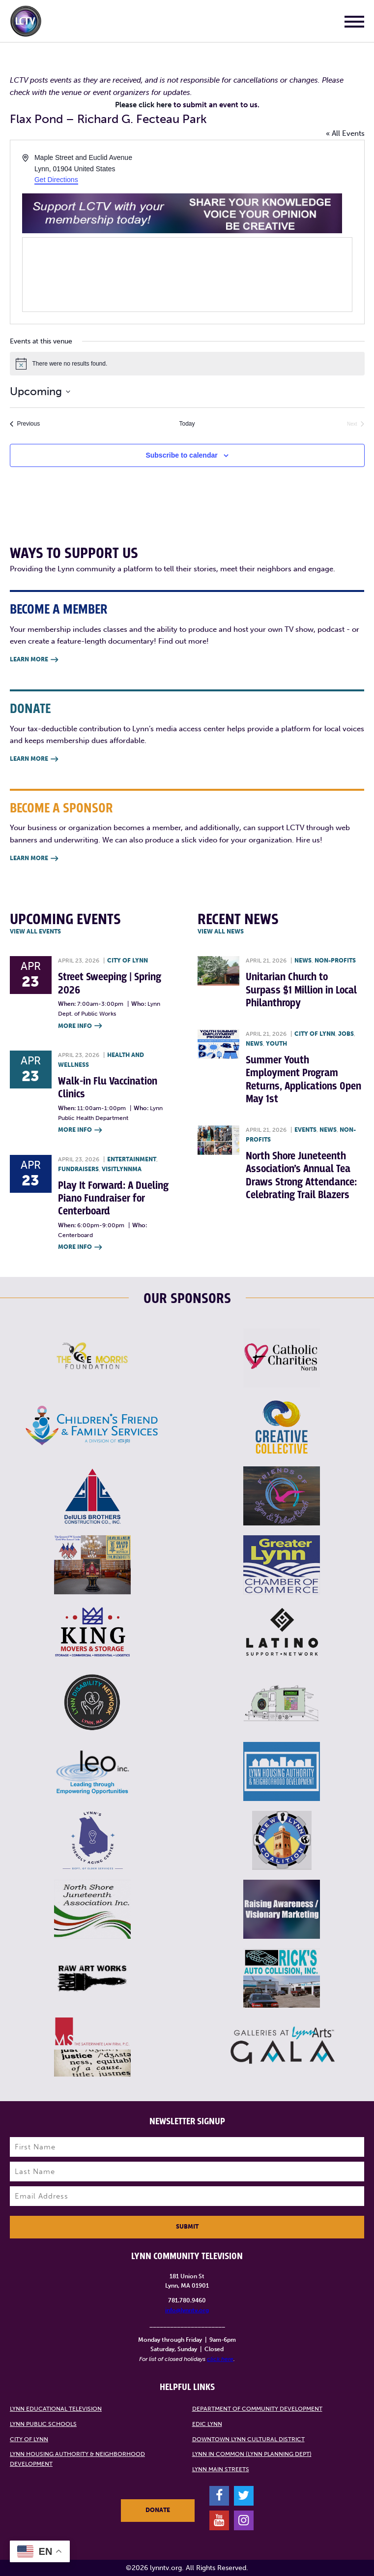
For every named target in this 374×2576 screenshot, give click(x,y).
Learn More (34, 660)
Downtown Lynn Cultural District (248, 2439)
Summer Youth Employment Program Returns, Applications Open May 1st (303, 1080)
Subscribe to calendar (181, 455)
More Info (80, 1026)
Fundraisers (78, 1169)
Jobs (346, 1033)
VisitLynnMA (122, 1169)
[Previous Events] (25, 424)
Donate (157, 2510)
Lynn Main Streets (220, 2469)
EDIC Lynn (207, 2424)
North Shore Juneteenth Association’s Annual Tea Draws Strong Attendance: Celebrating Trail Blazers (301, 1175)
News (303, 960)
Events (305, 1129)
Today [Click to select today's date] (187, 423)
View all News (221, 931)
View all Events (35, 931)
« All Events (345, 133)
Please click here (143, 104)
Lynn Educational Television (56, 2408)
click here (220, 2359)
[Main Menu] (354, 23)
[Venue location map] (187, 274)
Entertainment (131, 1159)
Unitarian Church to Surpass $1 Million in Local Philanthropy (301, 990)
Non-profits (335, 960)
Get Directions (56, 180)
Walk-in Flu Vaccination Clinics (107, 1088)
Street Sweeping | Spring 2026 (109, 983)
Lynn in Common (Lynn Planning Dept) (252, 2454)
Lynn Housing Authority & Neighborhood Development (77, 2459)
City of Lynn (127, 960)
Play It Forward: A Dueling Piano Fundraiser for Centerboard (113, 1198)
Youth (276, 1043)
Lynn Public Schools (43, 2424)
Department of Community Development (257, 2408)
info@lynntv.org (187, 2310)
